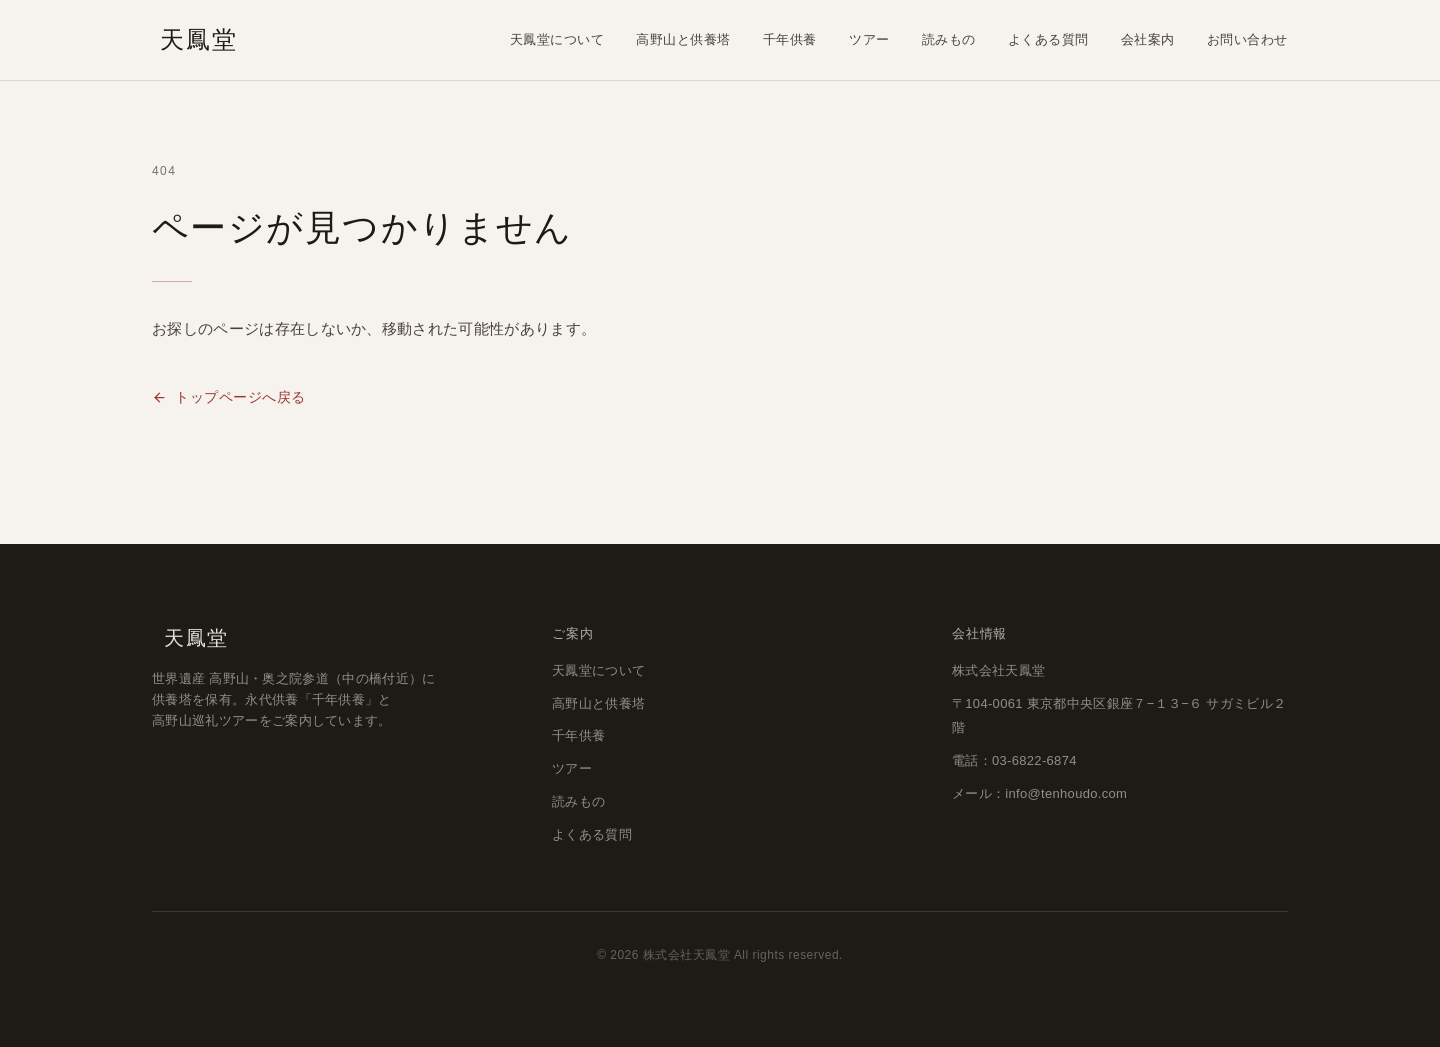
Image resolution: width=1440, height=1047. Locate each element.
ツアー (869, 39)
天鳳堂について (557, 39)
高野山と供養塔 (683, 39)
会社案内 (1148, 39)
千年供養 (790, 39)
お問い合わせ (1247, 39)
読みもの (949, 39)
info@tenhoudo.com (1066, 793)
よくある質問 (1048, 39)
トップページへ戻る (229, 397)
